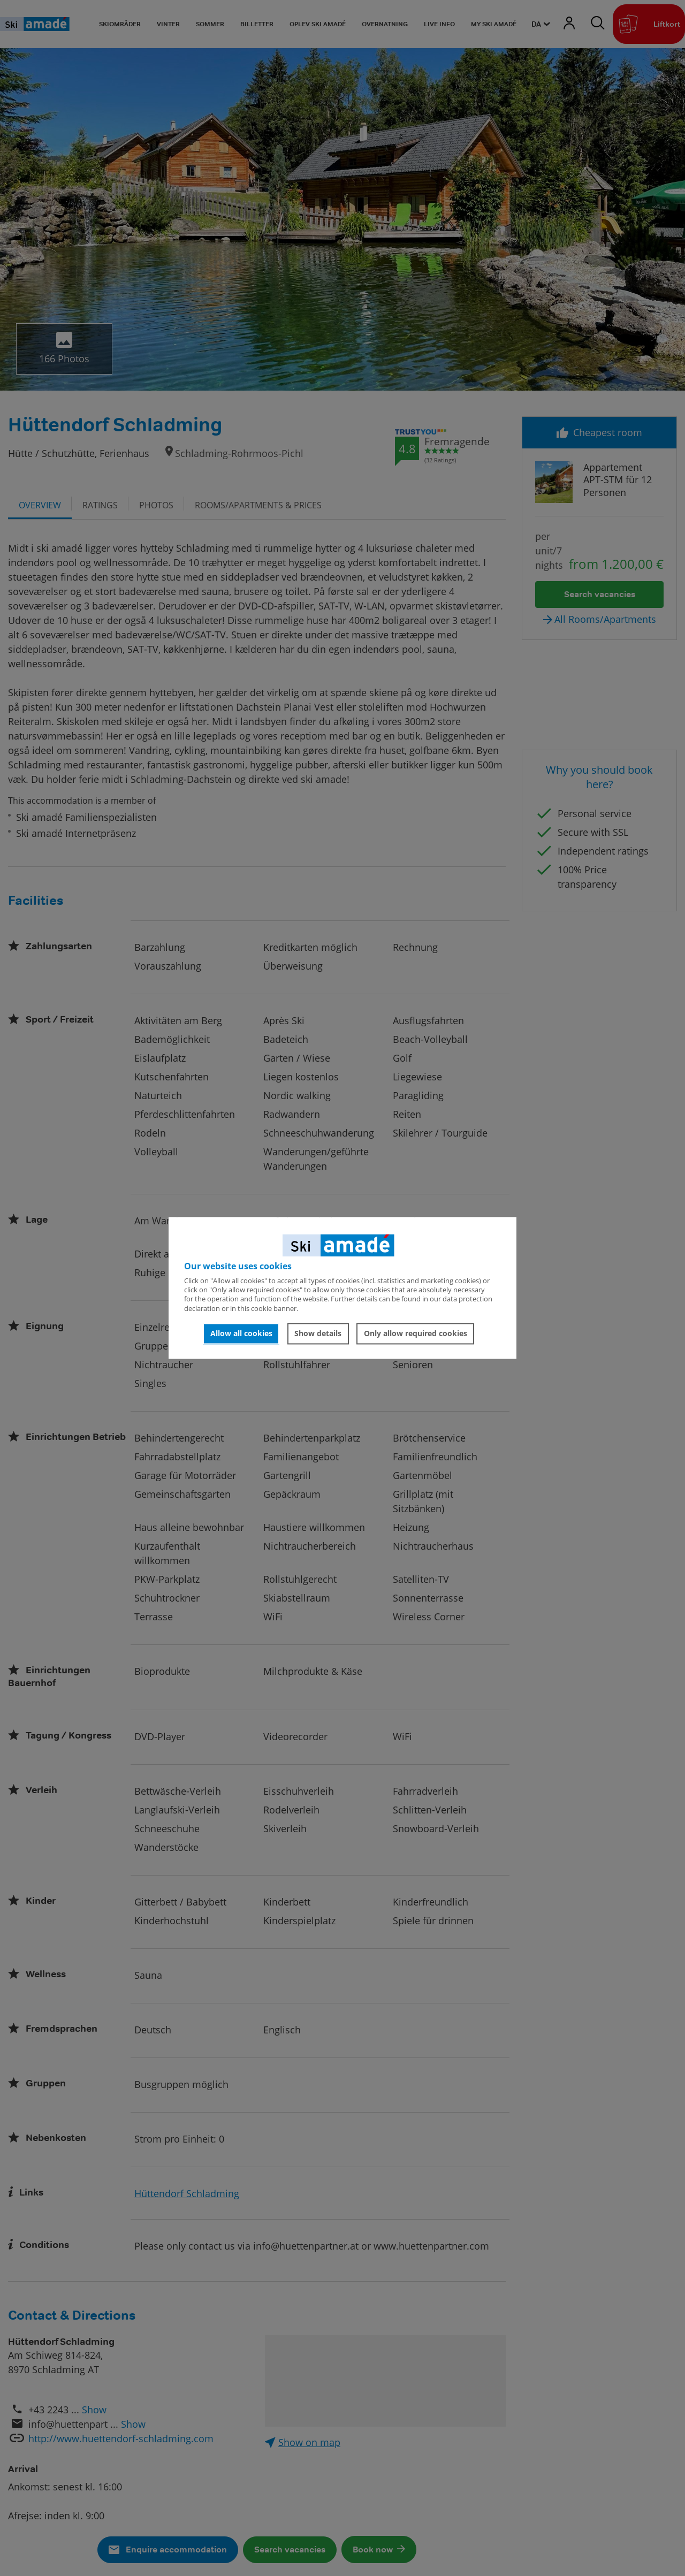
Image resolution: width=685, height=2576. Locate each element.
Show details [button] (317, 1333)
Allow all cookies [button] (241, 1333)
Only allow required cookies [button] (415, 1333)
